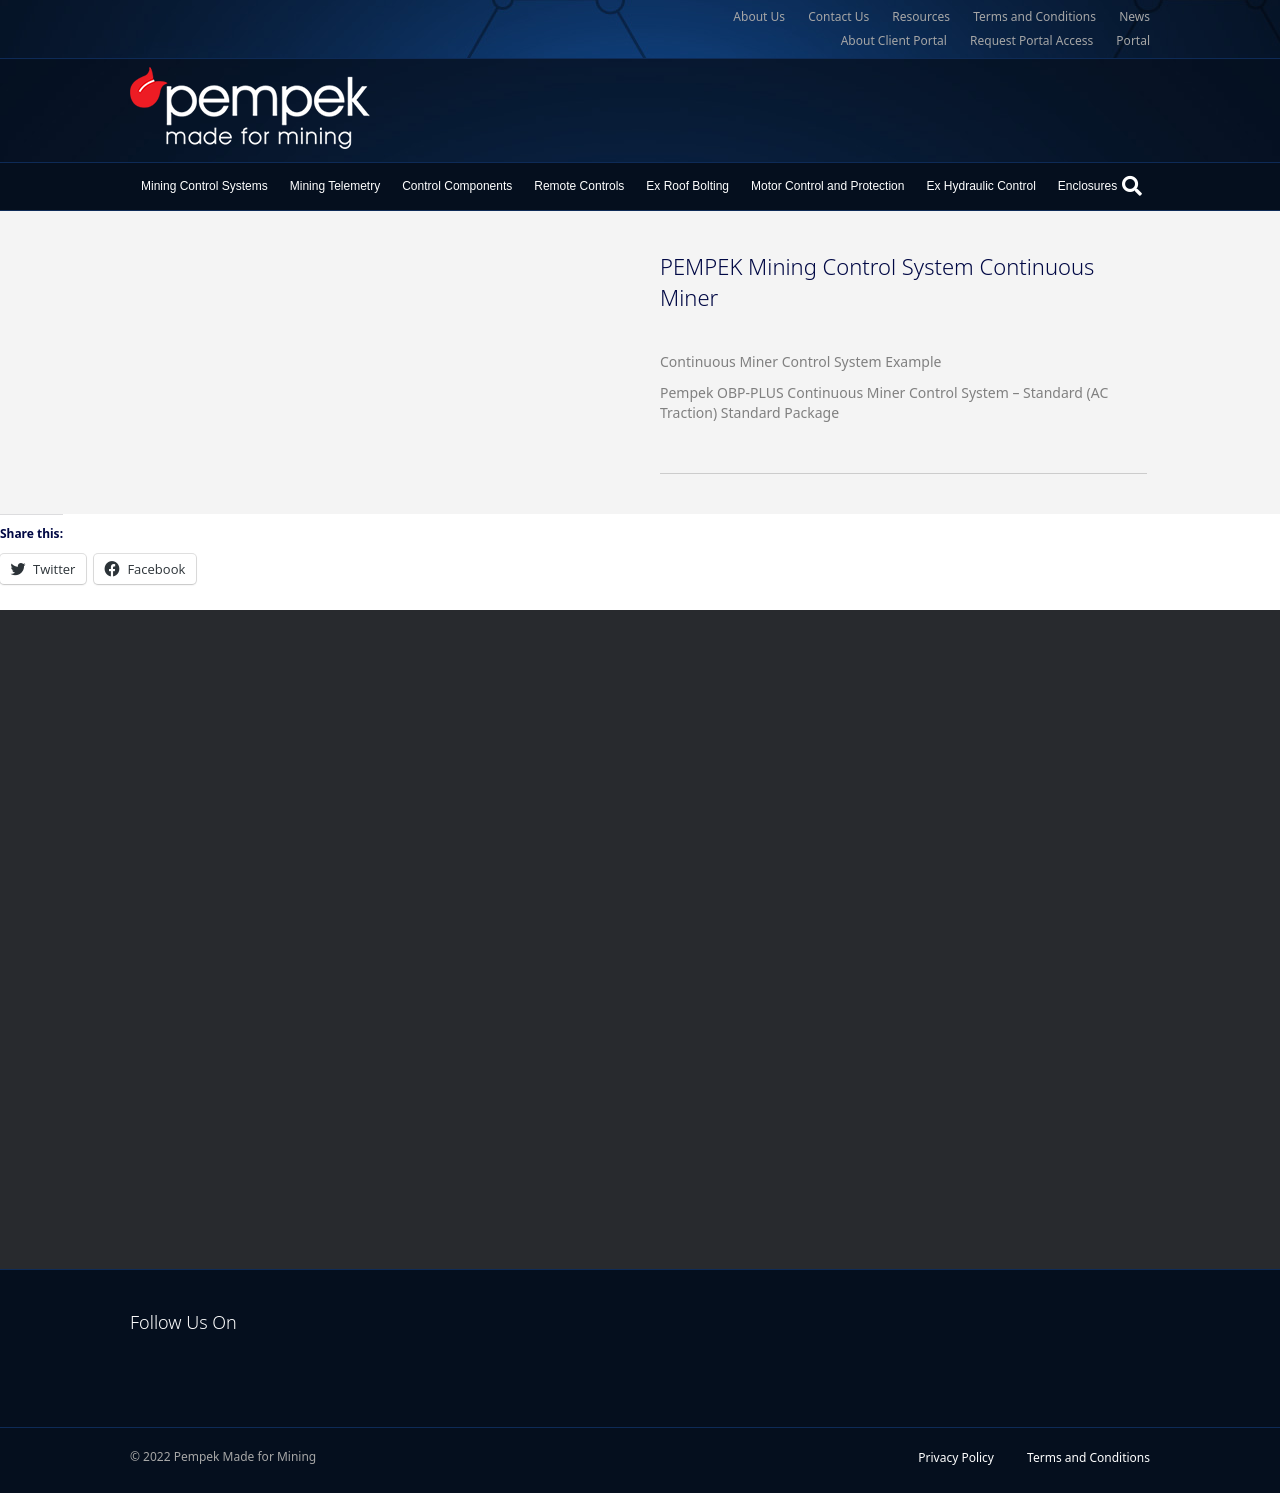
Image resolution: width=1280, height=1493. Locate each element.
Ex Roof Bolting (687, 186)
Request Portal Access (1031, 40)
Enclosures (1087, 186)
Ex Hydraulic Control (980, 186)
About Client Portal (894, 40)
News (1134, 16)
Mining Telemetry (335, 186)
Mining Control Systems (204, 186)
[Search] (1132, 186)
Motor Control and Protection (827, 186)
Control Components (457, 186)
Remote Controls (579, 186)
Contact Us (838, 16)
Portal (1133, 40)
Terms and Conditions (1034, 16)
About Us (759, 16)
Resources (921, 16)
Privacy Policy (956, 1457)
